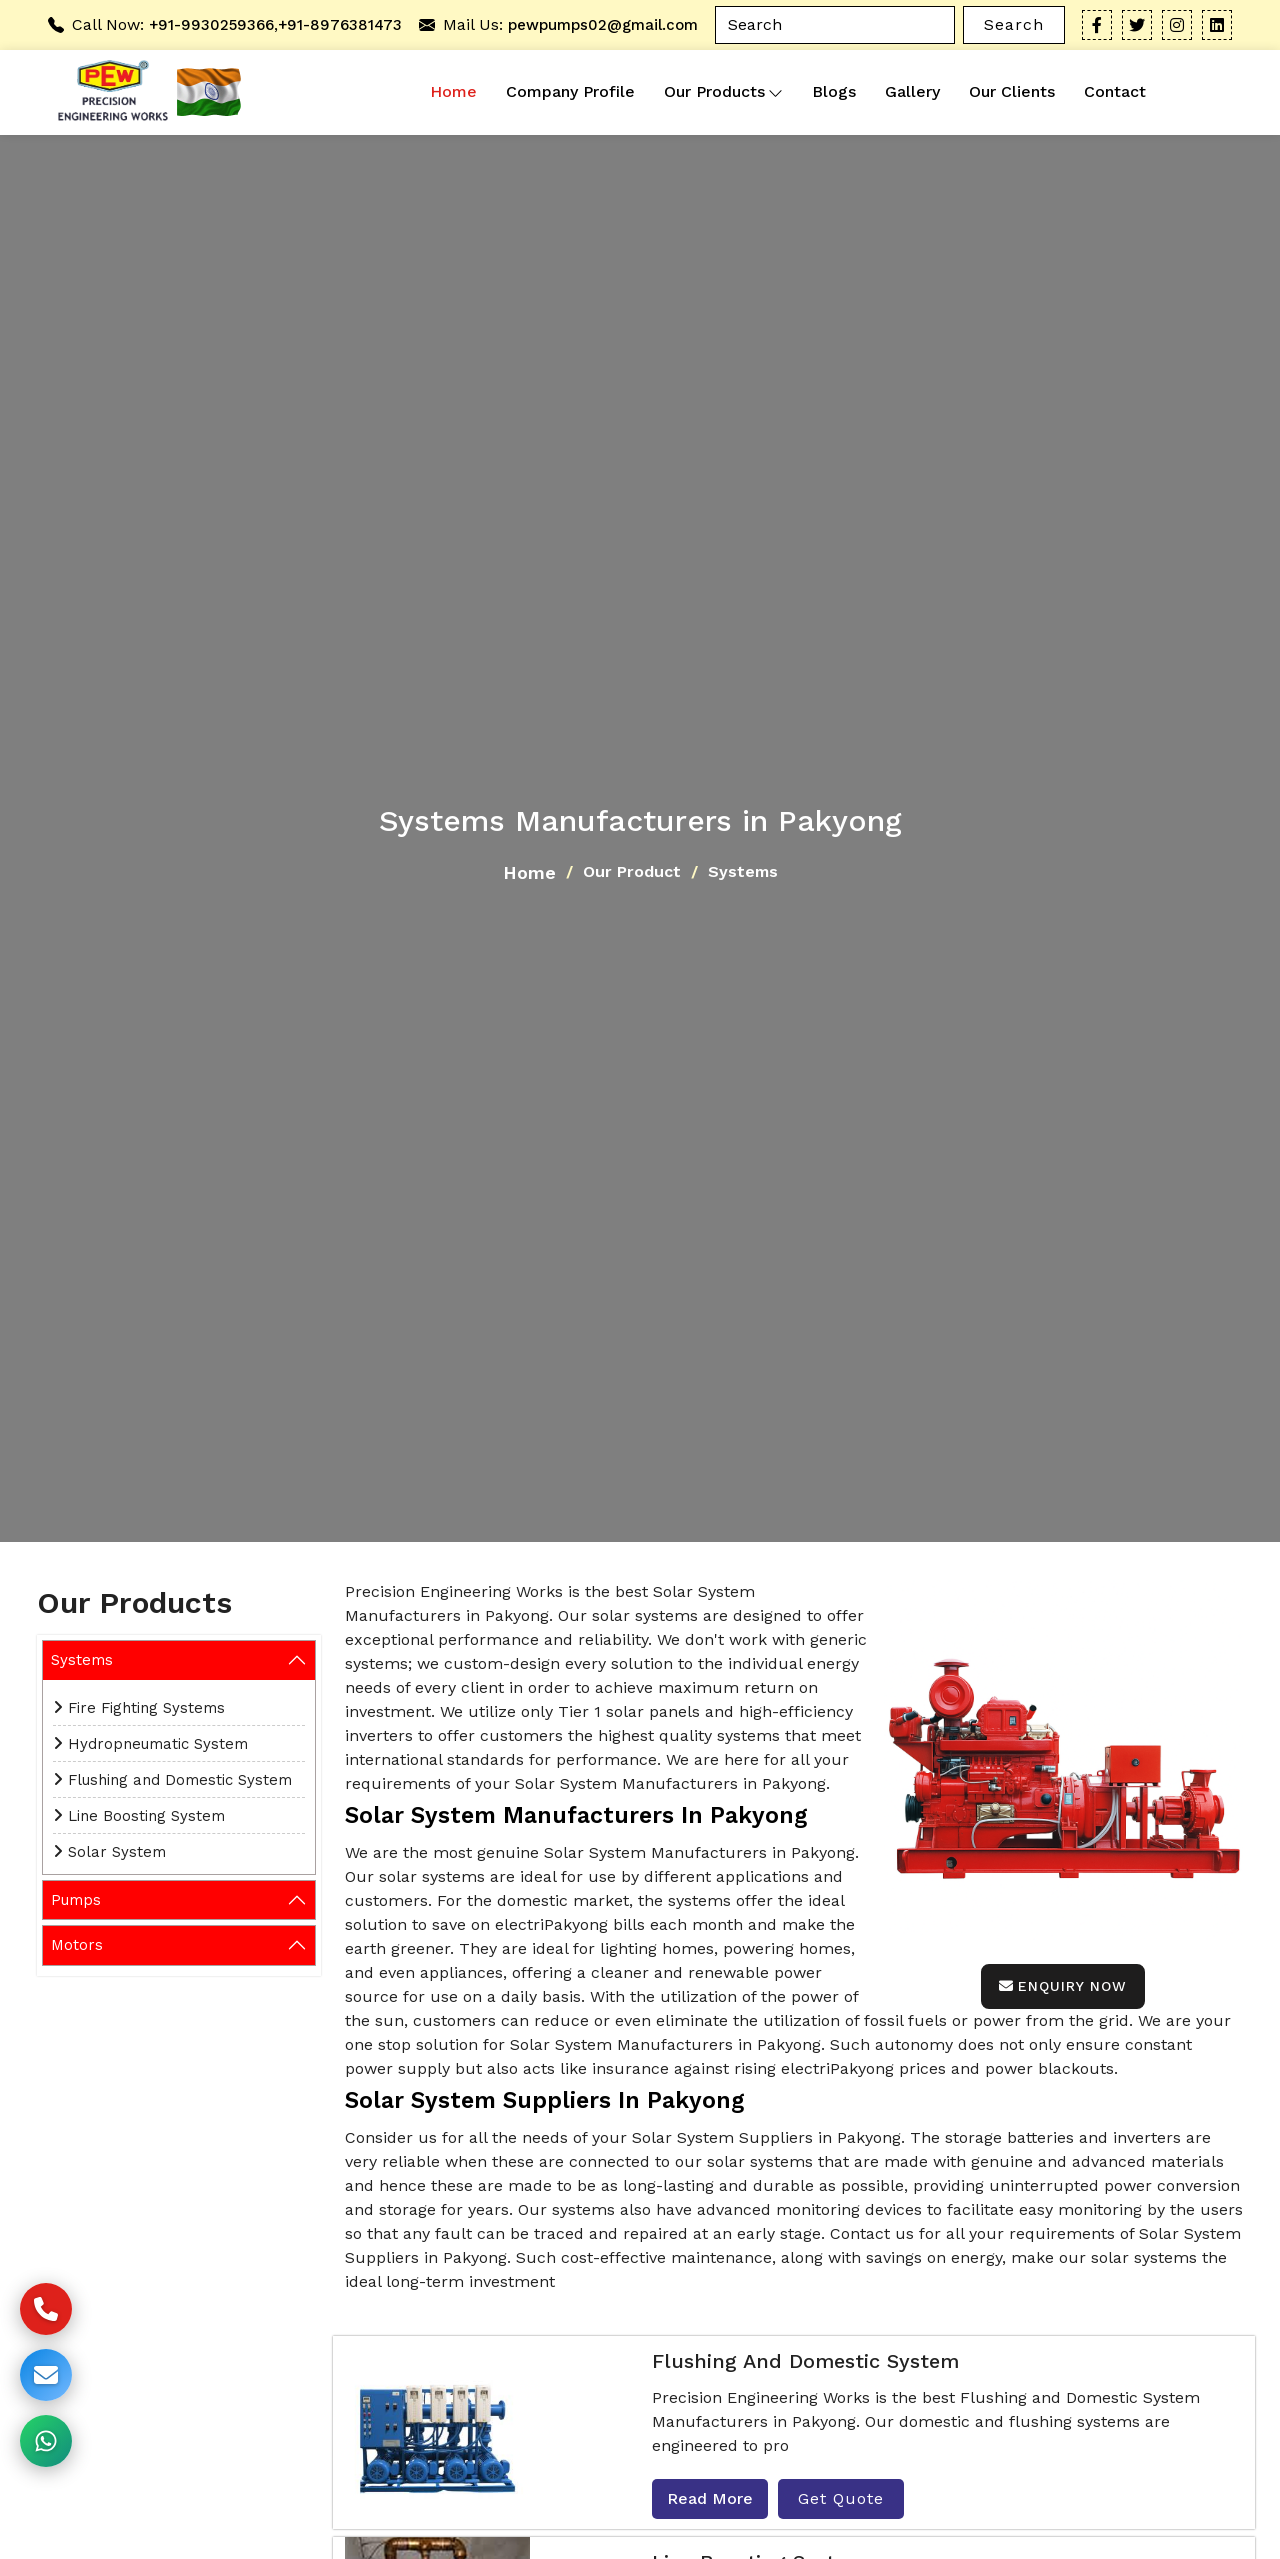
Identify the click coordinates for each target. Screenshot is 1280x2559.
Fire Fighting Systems (146, 1708)
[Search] (835, 25)
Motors (77, 1945)
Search (1014, 24)
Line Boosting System (146, 1816)
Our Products (723, 92)
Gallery (912, 91)
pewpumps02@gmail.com (603, 25)
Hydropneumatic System (158, 1744)
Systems (82, 1660)
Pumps (76, 1900)
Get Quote (841, 2498)
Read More (710, 2498)
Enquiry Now (1063, 1986)
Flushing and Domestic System (180, 1780)
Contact (1115, 91)
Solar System (117, 1852)
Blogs (834, 91)
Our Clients (1012, 91)
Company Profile (570, 91)
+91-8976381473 (340, 25)
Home (453, 91)
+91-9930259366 (211, 25)
